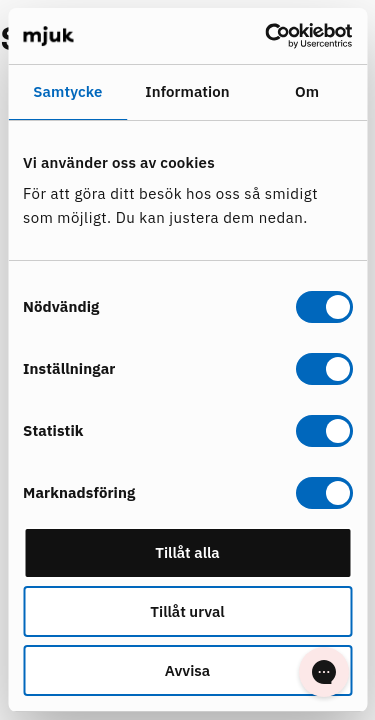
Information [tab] (187, 91)
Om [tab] (307, 91)
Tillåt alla (187, 552)
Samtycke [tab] (67, 91)
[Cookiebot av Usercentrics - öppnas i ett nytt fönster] (267, 36)
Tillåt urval (187, 611)
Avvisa (187, 670)
